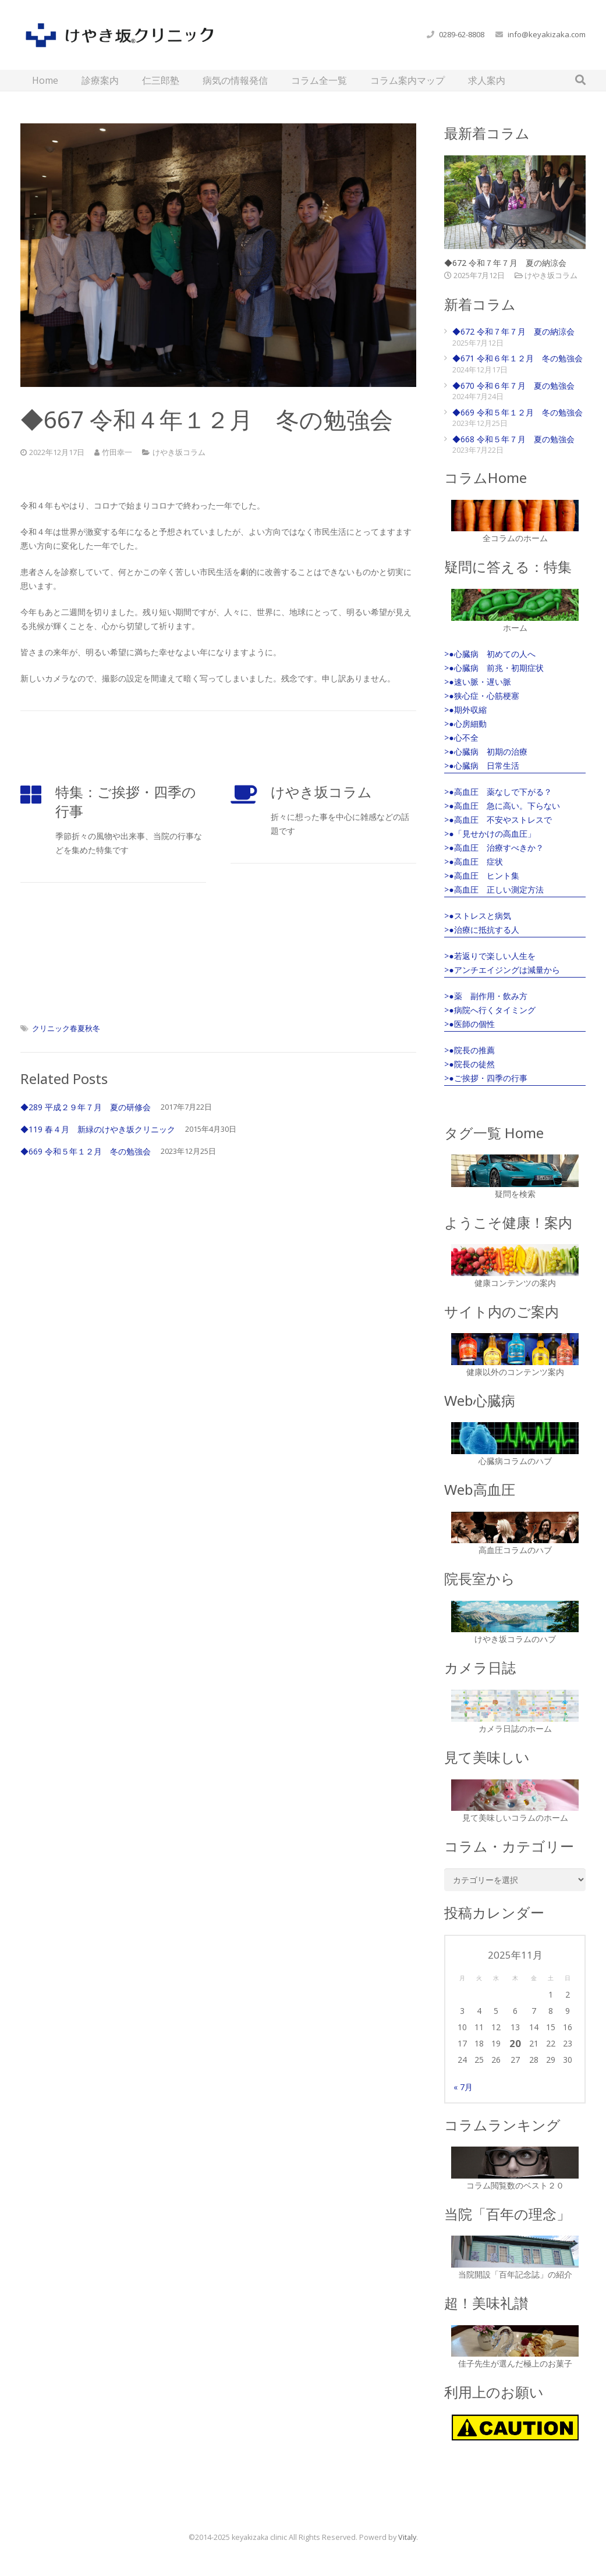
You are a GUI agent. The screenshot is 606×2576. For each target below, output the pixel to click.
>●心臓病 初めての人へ (489, 653)
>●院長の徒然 (469, 1064)
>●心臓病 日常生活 (481, 765)
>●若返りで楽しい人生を (489, 955)
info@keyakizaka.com (547, 34)
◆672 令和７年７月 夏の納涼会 (505, 262)
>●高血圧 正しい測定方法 (493, 889)
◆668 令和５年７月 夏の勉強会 (513, 439)
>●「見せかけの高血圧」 (489, 833)
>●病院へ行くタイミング (489, 1009)
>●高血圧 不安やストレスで (497, 819)
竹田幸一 (117, 452)
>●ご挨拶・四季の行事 (485, 1077)
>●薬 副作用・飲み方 (485, 995)
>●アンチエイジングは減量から (501, 969)
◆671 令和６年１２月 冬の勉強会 (517, 358)
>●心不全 (461, 737)
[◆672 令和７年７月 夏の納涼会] (515, 202)
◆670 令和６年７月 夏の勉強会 (513, 385)
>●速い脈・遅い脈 (477, 681)
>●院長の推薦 (469, 1050)
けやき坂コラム (179, 452)
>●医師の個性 (469, 1023)
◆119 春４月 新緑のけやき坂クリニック (97, 1129)
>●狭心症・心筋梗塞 (481, 695)
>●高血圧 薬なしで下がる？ (497, 791)
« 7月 (463, 2086)
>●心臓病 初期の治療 (485, 751)
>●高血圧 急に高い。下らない (501, 805)
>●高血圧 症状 (473, 861)
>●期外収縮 (465, 709)
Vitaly (407, 2537)
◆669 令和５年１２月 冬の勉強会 (85, 1151)
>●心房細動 (465, 723)
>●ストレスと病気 (477, 915)
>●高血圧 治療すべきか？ (493, 847)
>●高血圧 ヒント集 (481, 875)
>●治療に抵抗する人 (481, 929)
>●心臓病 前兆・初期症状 (493, 667)
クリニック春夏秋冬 (66, 1028)
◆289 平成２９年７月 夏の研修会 (85, 1107)
